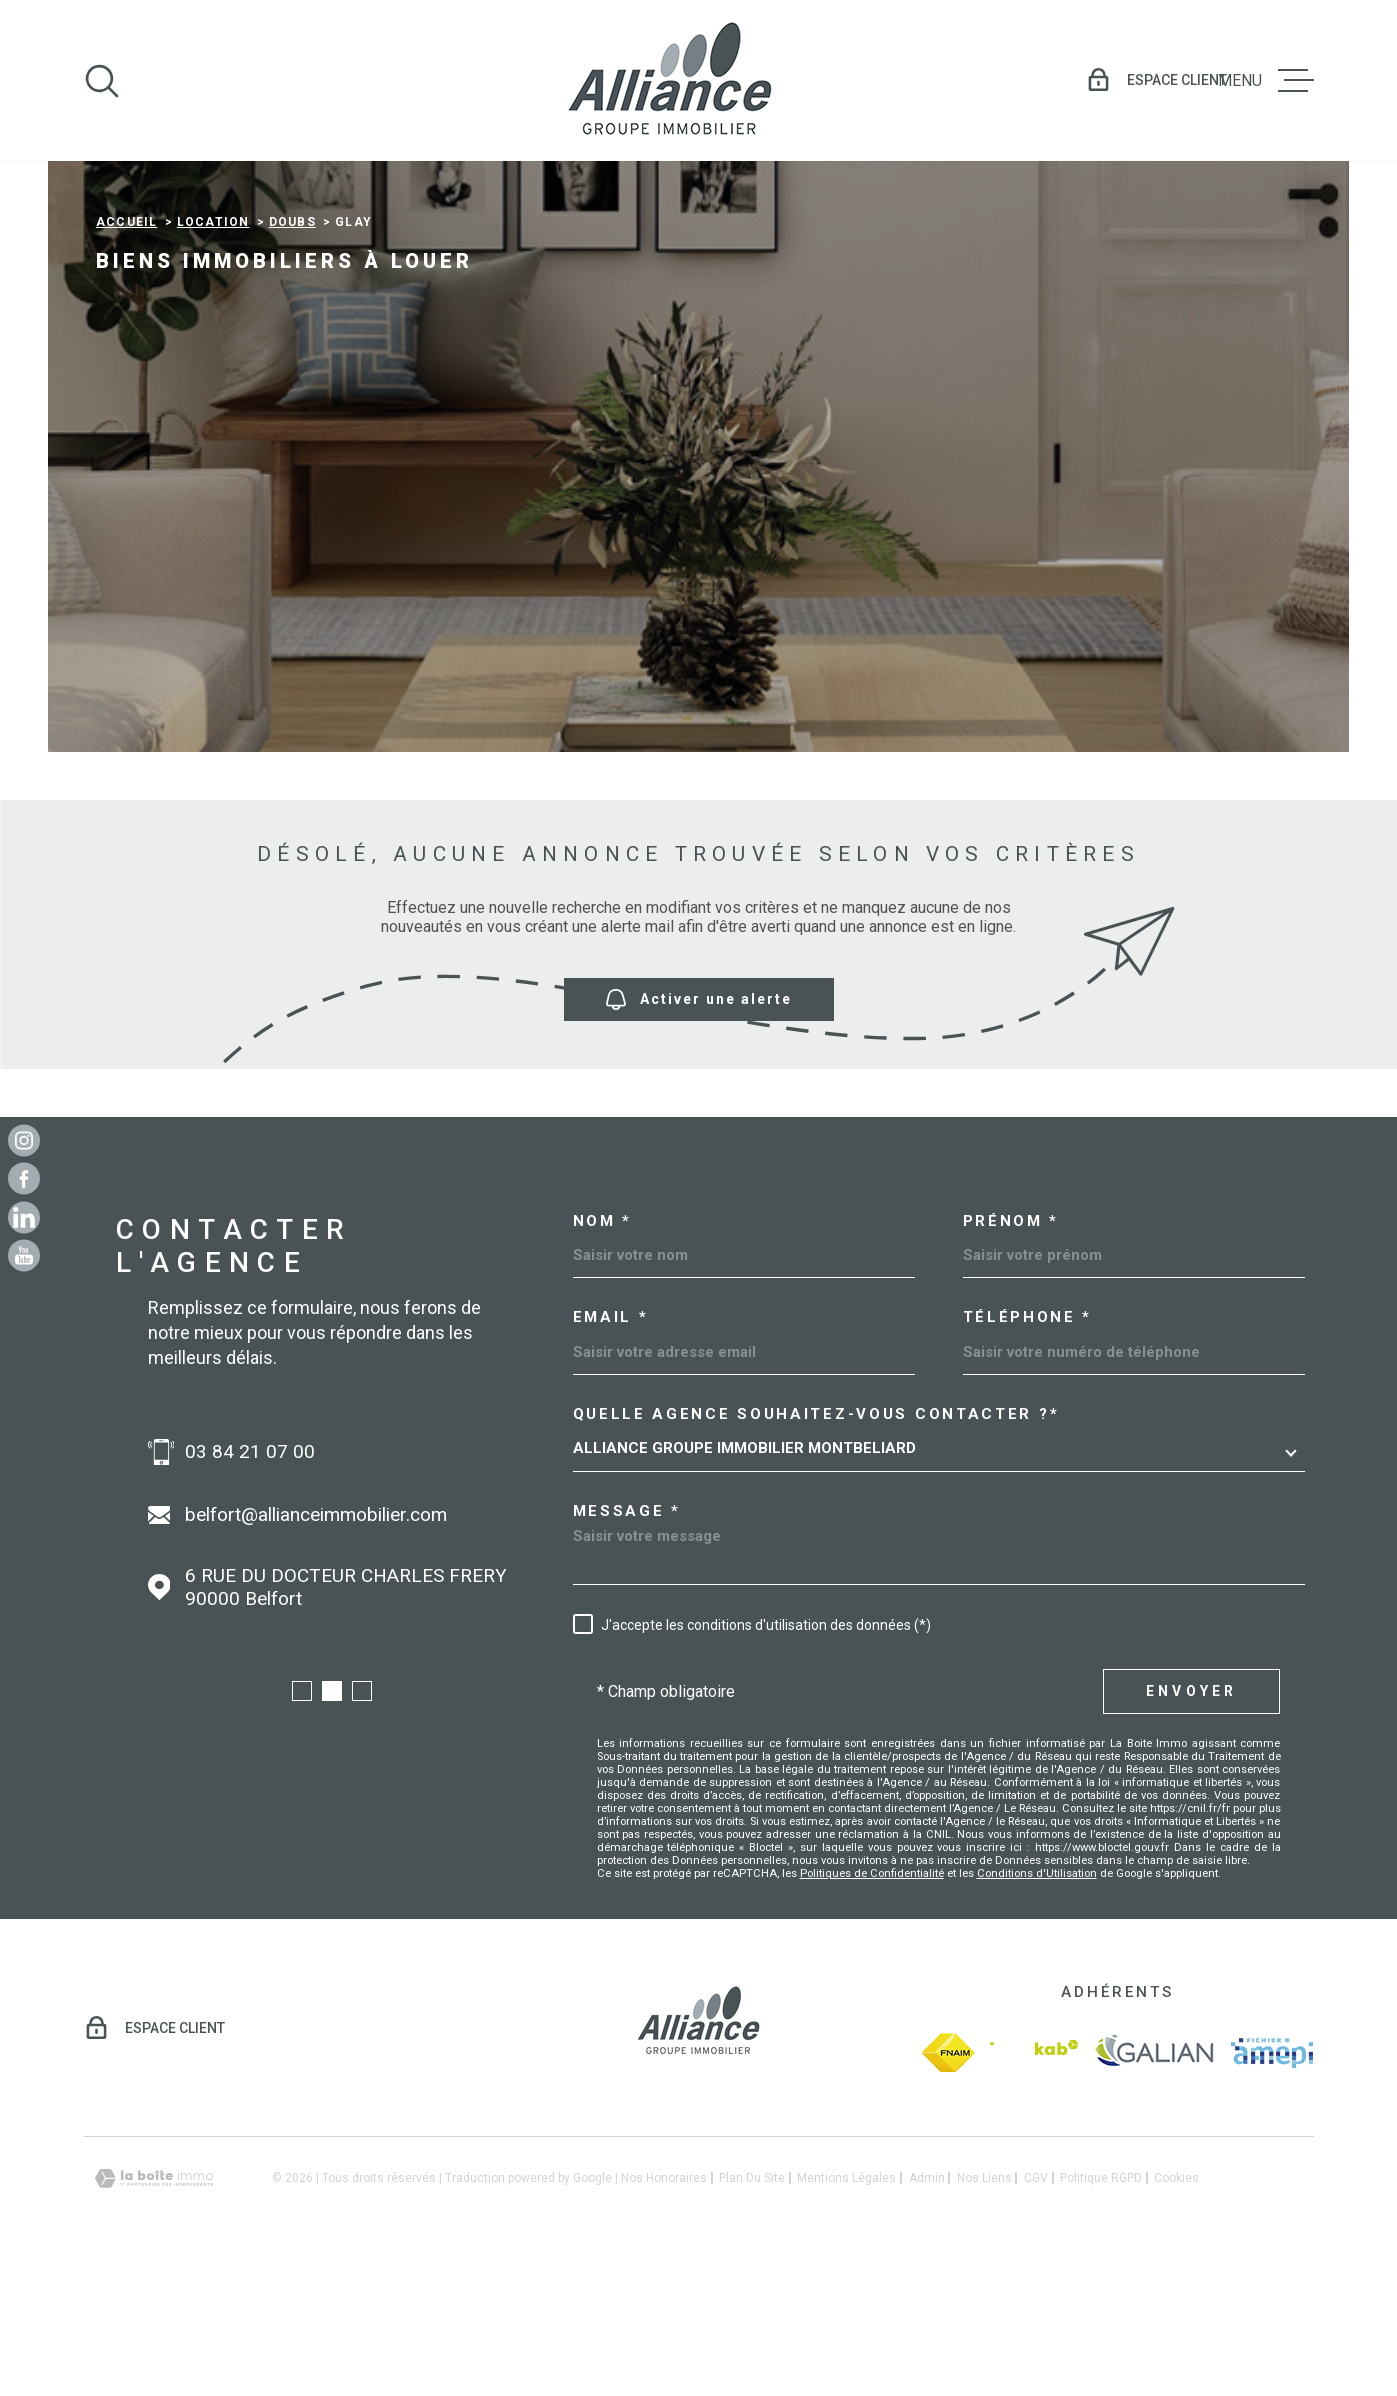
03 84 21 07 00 (250, 1580)
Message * (627, 1640)
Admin (927, 2307)
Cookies (1176, 2307)
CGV (1036, 2307)
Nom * (603, 1350)
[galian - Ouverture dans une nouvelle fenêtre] (1154, 2181)
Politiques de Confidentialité (872, 2001)
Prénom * (1011, 1350)
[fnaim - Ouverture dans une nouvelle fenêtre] (948, 2181)
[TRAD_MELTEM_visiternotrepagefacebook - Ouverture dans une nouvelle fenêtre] (24, 1179)
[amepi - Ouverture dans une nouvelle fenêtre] (1272, 2181)
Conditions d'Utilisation (1037, 2001)
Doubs (292, 351)
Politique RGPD (1101, 2307)
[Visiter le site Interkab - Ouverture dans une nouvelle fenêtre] (1034, 2181)
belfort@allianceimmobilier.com (316, 1643)
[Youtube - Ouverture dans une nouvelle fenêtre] (24, 1256)
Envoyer (1191, 1820)
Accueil (126, 351)
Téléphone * (1028, 1446)
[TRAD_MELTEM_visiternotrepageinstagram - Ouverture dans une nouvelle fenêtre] (24, 1140)
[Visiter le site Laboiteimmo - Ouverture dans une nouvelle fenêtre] (154, 2307)
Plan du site (752, 2307)
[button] (302, 1820)
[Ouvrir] (102, 81)
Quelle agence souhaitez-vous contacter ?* (816, 1543)
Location (213, 351)
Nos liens (984, 2307)
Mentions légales (846, 2307)
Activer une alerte (699, 1127)
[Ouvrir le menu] (1266, 81)
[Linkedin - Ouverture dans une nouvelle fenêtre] (24, 1217)
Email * (611, 1446)
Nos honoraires (664, 2307)
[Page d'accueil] (669, 80)
